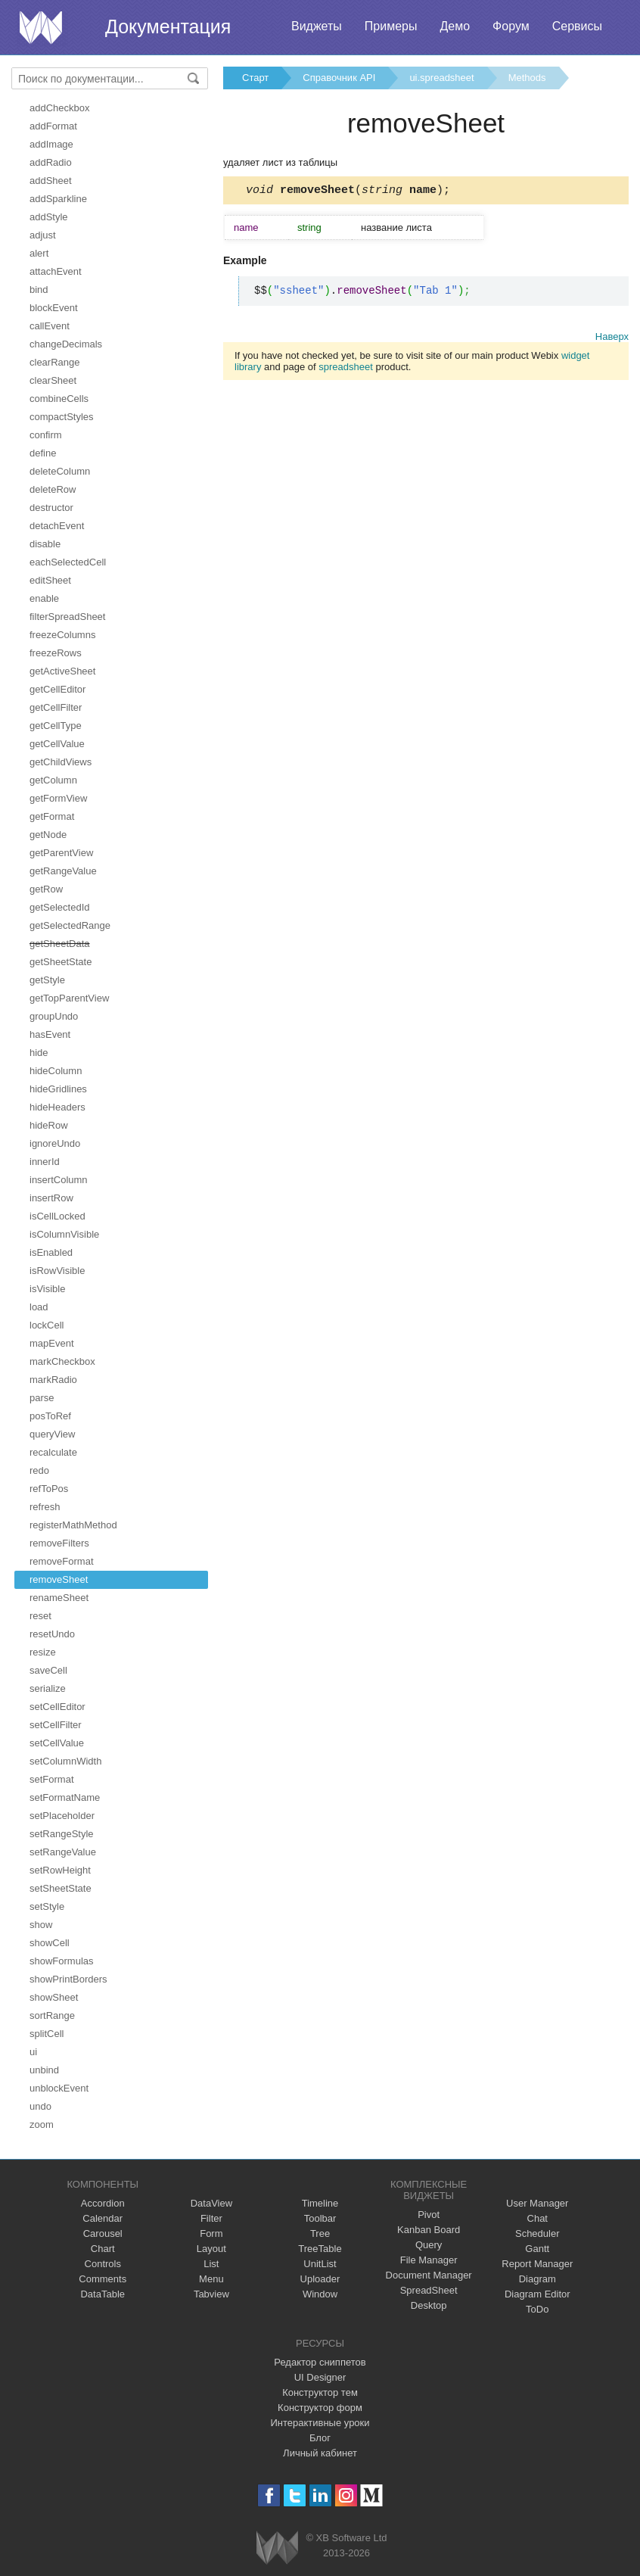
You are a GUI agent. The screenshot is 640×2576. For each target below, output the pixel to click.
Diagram (537, 2279)
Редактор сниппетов (319, 2362)
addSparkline (58, 198)
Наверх (612, 338)
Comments (102, 2279)
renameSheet (59, 1597)
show (41, 1924)
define (43, 453)
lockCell (47, 1325)
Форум (511, 26)
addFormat (53, 126)
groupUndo (54, 1016)
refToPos (49, 1488)
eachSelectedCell (68, 562)
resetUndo (52, 1634)
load (39, 1307)
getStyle (47, 980)
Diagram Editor (537, 2294)
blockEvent (54, 307)
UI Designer (320, 2377)
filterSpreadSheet (67, 616)
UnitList (319, 2263)
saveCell (48, 1670)
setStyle (47, 1906)
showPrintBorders (68, 1979)
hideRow (49, 1125)
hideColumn (56, 1070)
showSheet (54, 1997)
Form (211, 2233)
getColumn (53, 780)
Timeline (320, 2203)
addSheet (51, 180)
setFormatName (65, 1797)
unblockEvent (59, 2088)
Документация (168, 26)
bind (39, 289)
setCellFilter (56, 1724)
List (211, 2263)
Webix (277, 2548)
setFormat (52, 1779)
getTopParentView (69, 998)
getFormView (58, 798)
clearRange (55, 362)
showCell (50, 1942)
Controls (103, 2263)
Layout (211, 2248)
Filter (211, 2218)
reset (40, 1615)
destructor (51, 507)
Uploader (320, 2279)
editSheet (50, 580)
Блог (320, 2438)
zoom (42, 2124)
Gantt (537, 2248)
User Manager (537, 2203)
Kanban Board (428, 2229)
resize (43, 1652)
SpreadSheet (429, 2290)
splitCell (47, 2033)
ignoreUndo (55, 1143)
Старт (255, 77)
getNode (48, 834)
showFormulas (62, 1961)
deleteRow (53, 489)
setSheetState (61, 1888)
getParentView (61, 852)
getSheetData (60, 943)
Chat (537, 2218)
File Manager (429, 2260)
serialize (48, 1688)
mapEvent (52, 1343)
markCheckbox (62, 1361)
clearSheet (53, 380)
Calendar (102, 2218)
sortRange (52, 2015)
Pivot (429, 2214)
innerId (45, 1161)
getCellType (56, 725)
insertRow (51, 1198)
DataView (211, 2203)
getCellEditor (57, 689)
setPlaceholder (62, 1815)
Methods (527, 77)
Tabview (211, 2294)
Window (320, 2294)
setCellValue (57, 1743)
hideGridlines (58, 1089)
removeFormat (62, 1561)
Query (428, 2244)
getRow (46, 889)
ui (33, 2051)
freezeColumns (62, 634)
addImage (51, 144)
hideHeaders (57, 1107)
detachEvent (57, 525)
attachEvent (56, 271)
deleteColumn (60, 471)
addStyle (49, 217)
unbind (44, 2070)
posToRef (50, 1416)
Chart (103, 2248)
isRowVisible (57, 1270)
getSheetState (61, 961)
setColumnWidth (65, 1761)
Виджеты (316, 26)
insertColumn (59, 1179)
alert (39, 253)
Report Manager (537, 2263)
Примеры (391, 26)
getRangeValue (63, 871)
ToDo (537, 2309)
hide (39, 1052)
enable (44, 598)
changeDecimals (66, 344)
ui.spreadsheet (441, 77)
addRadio (51, 162)
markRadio (53, 1379)
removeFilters (59, 1543)
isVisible (47, 1288)
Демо (455, 26)
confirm (46, 435)
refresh (45, 1506)
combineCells (59, 398)
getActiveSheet (62, 671)
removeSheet (59, 1579)
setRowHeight (60, 1870)
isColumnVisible (64, 1234)
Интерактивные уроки (319, 2422)
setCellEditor (57, 1706)
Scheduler (537, 2233)
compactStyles (62, 416)
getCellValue (57, 743)
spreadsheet (345, 369)
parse (42, 1397)
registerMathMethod (73, 1525)
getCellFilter (56, 707)
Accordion (103, 2203)
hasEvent (50, 1034)
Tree (320, 2233)
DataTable (102, 2294)
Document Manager (429, 2275)
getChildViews (61, 762)
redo (39, 1470)
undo (40, 2106)
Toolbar (320, 2218)
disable (45, 544)
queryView (52, 1434)
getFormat (52, 816)
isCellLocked (57, 1216)
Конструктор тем (320, 2392)
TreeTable (319, 2248)
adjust (43, 235)
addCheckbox (60, 108)
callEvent (50, 326)
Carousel (103, 2233)
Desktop (429, 2305)
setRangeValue (63, 1852)
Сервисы (577, 26)
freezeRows (56, 653)
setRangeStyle (62, 1833)
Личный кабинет (320, 2453)
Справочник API (339, 77)
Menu (211, 2279)
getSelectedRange (70, 925)
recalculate (53, 1452)
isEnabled (51, 1252)
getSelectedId (60, 907)
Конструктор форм (320, 2407)
